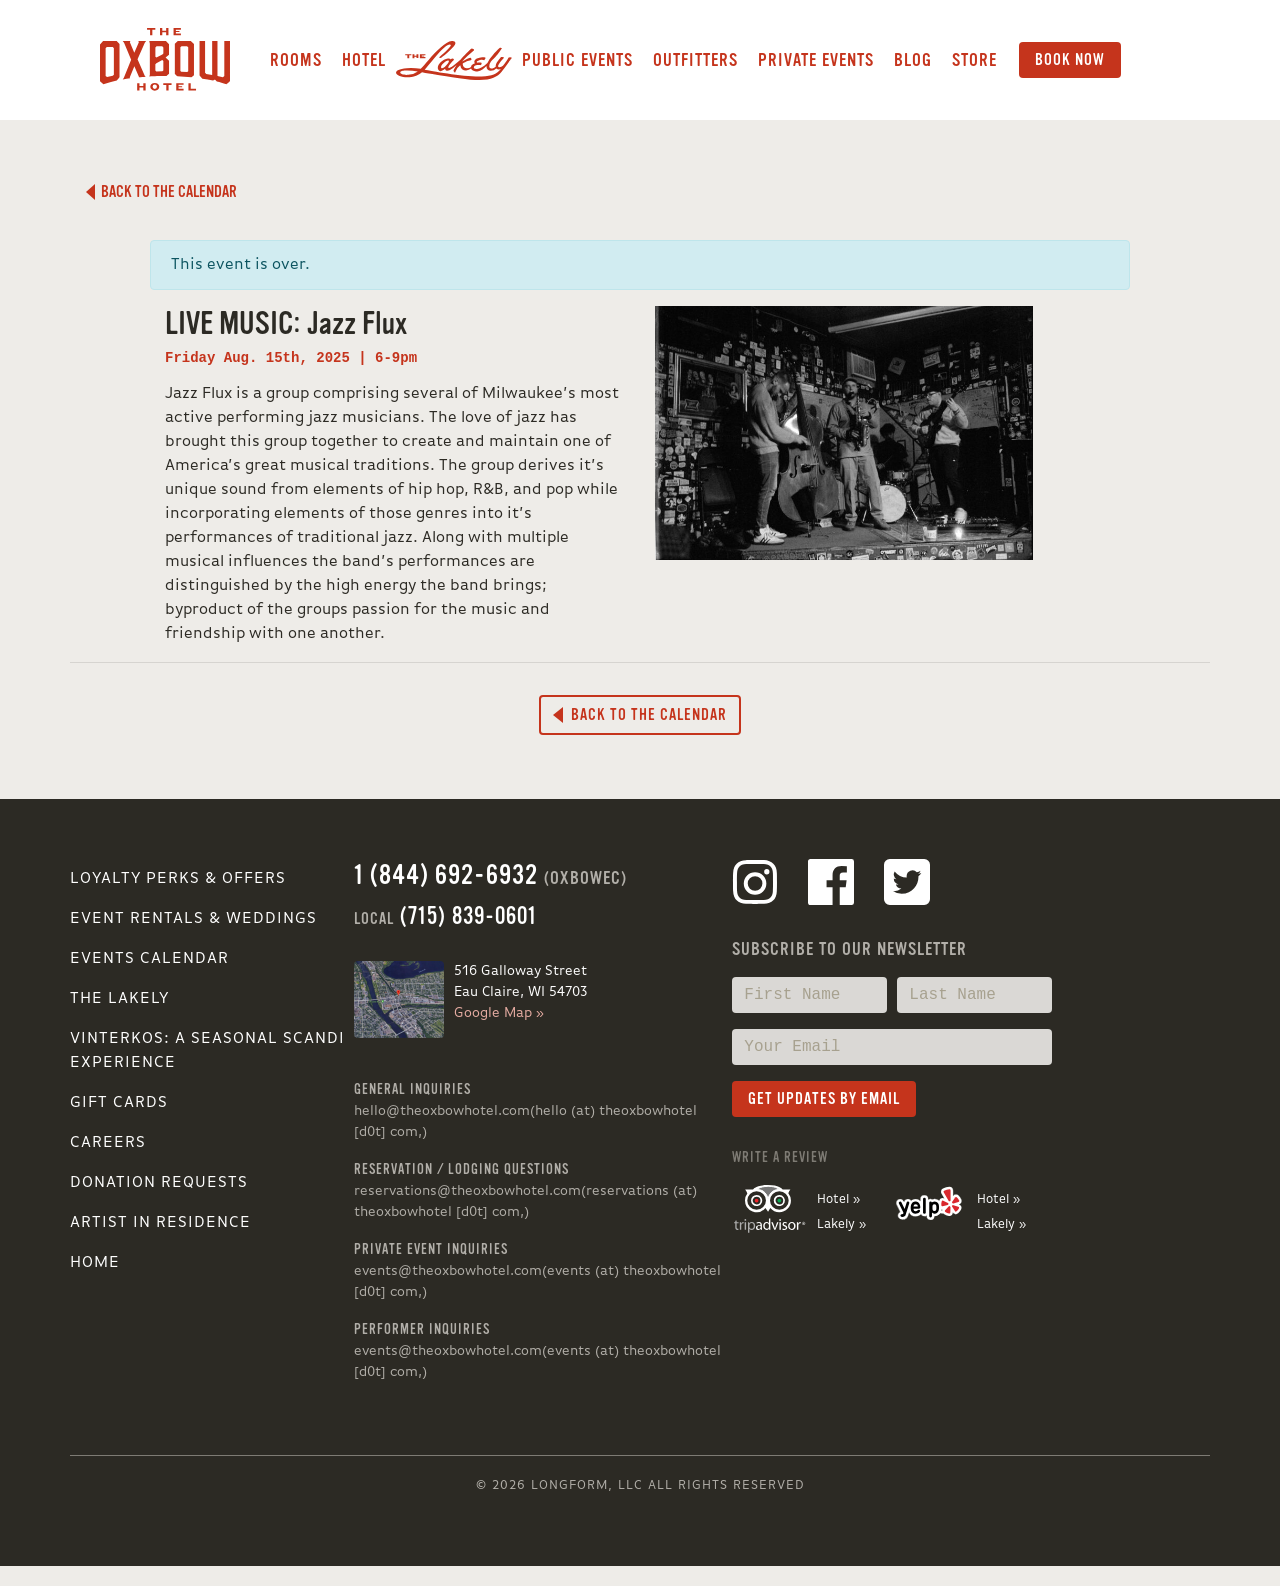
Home (95, 1263)
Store (974, 60)
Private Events (816, 60)
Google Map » (499, 1013)
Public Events (577, 60)
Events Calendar (149, 959)
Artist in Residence (160, 1223)
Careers (108, 1143)
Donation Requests (159, 1183)
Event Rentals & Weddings (193, 919)
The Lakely (119, 999)
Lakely (454, 60)
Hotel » (838, 1199)
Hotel (364, 60)
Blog (913, 60)
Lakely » (841, 1224)
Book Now (1070, 60)
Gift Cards (119, 1103)
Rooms (296, 60)
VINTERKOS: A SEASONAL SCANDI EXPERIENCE (207, 1051)
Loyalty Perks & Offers (178, 879)
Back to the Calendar (161, 192)
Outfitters (695, 60)
